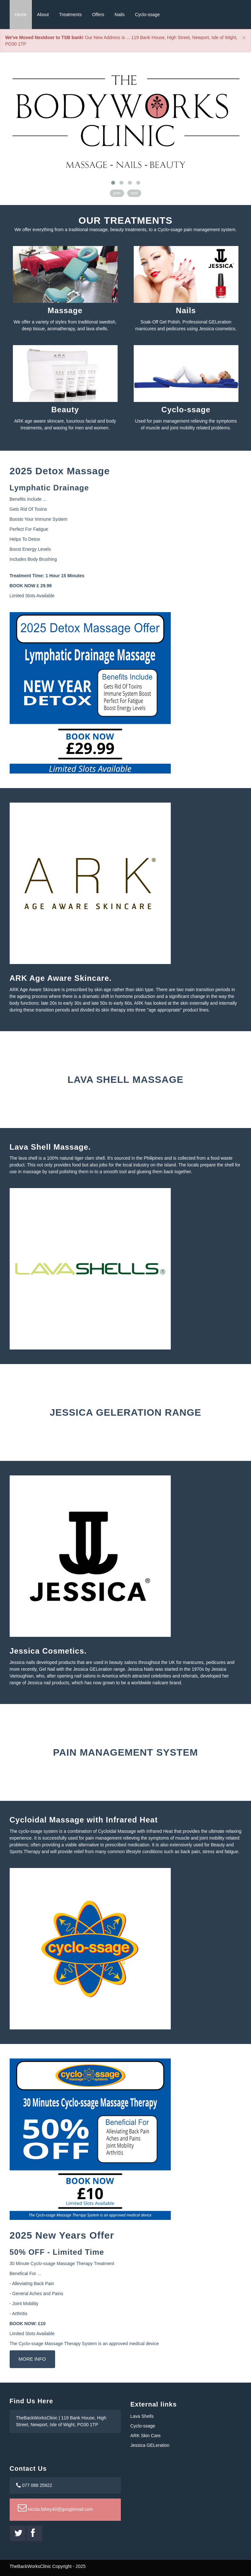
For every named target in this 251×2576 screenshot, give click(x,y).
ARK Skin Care (145, 2435)
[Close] (244, 37)
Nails (120, 14)
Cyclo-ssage (147, 14)
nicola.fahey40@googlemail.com (55, 2509)
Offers (98, 14)
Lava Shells (142, 2416)
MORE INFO (32, 2359)
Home (21, 14)
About (43, 14)
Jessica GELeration (149, 2445)
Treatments (70, 14)
